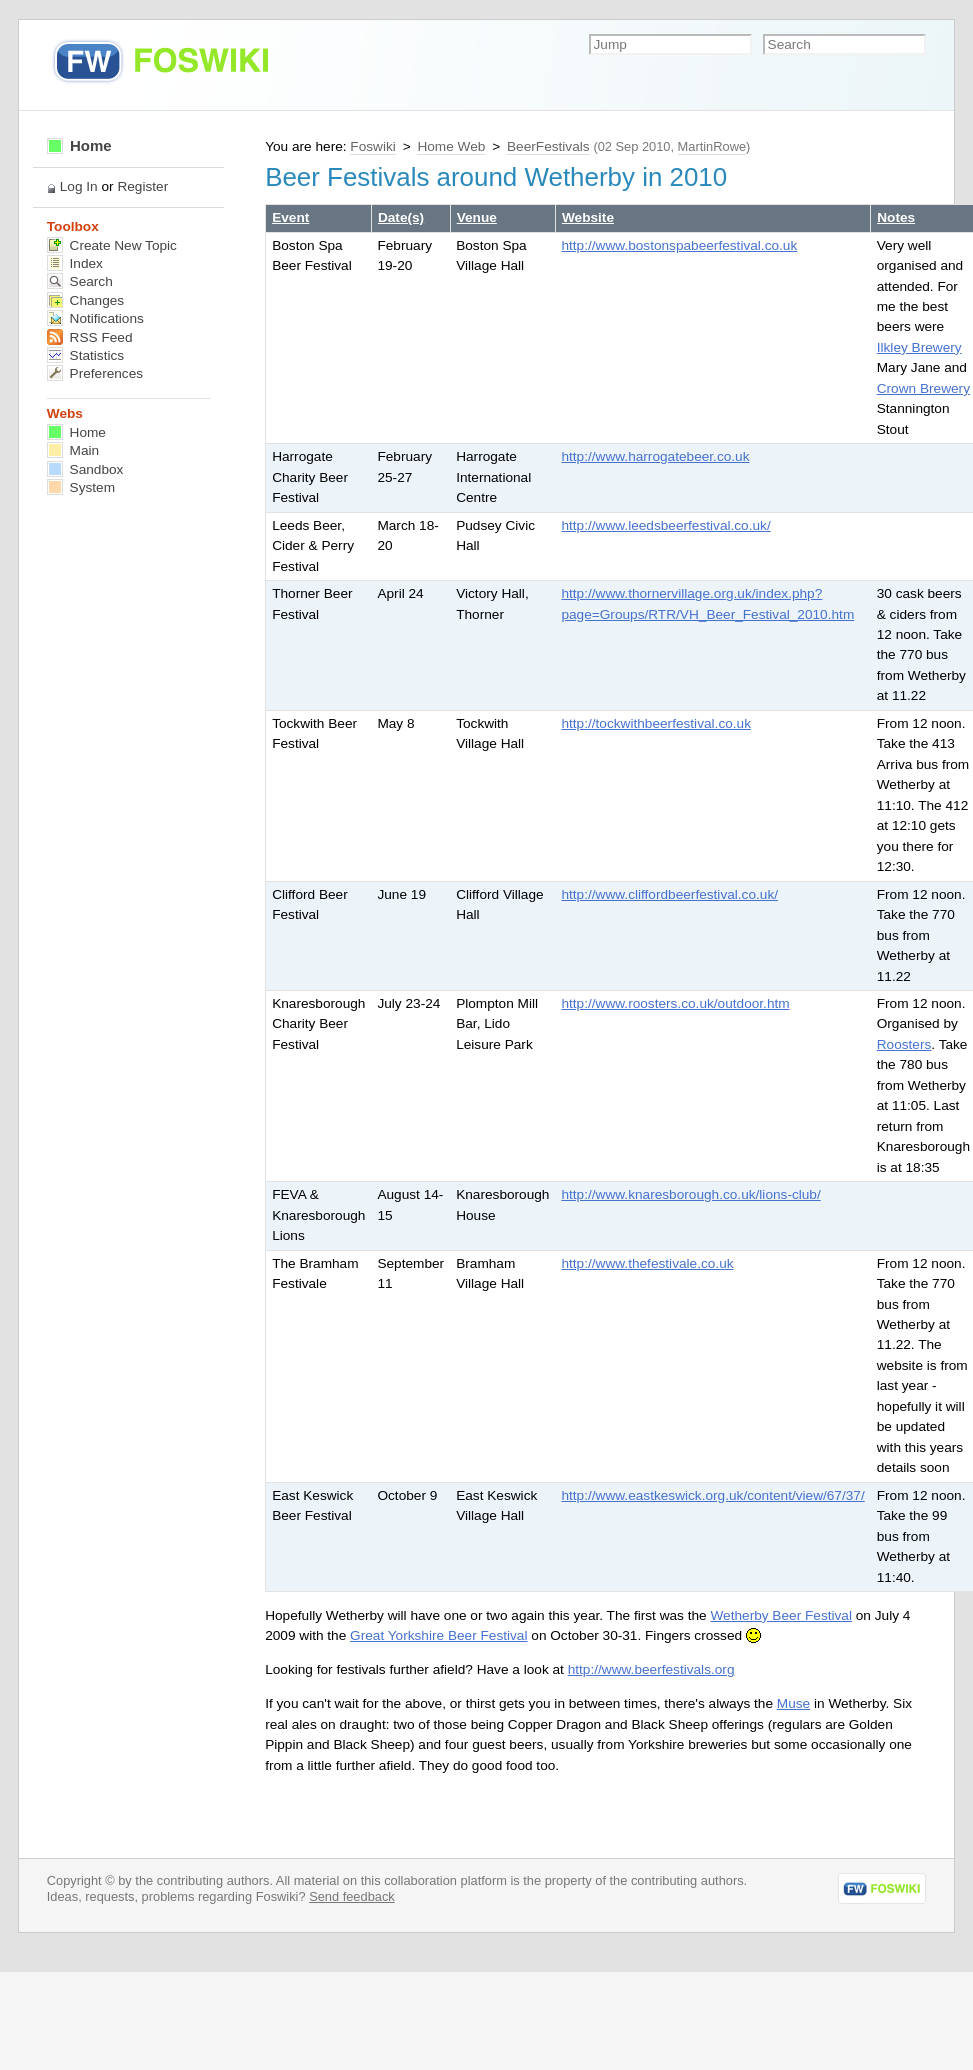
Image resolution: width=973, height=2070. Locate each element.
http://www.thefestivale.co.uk (647, 1263)
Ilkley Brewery (919, 347)
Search (80, 281)
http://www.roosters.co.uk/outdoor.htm (675, 1003)
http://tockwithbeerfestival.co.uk (656, 723)
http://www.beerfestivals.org (651, 1669)
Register (142, 186)
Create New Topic (112, 245)
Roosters (904, 1044)
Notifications (95, 318)
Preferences (95, 373)
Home (79, 145)
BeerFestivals (548, 146)
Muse (793, 1703)
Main (73, 450)
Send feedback (352, 1896)
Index (75, 263)
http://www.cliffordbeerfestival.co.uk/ (669, 894)
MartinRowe (712, 146)
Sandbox (85, 469)
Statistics (85, 355)
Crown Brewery (923, 388)
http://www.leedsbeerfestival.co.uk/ (665, 525)
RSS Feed (90, 337)
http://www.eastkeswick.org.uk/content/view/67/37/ (712, 1495)
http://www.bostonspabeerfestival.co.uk (679, 245)
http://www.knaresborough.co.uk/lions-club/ (690, 1194)
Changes (85, 300)
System (81, 487)
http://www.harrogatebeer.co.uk (655, 456)
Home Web (451, 146)
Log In (79, 186)
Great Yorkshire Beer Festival (438, 1635)
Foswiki (372, 146)
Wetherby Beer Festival (781, 1615)
